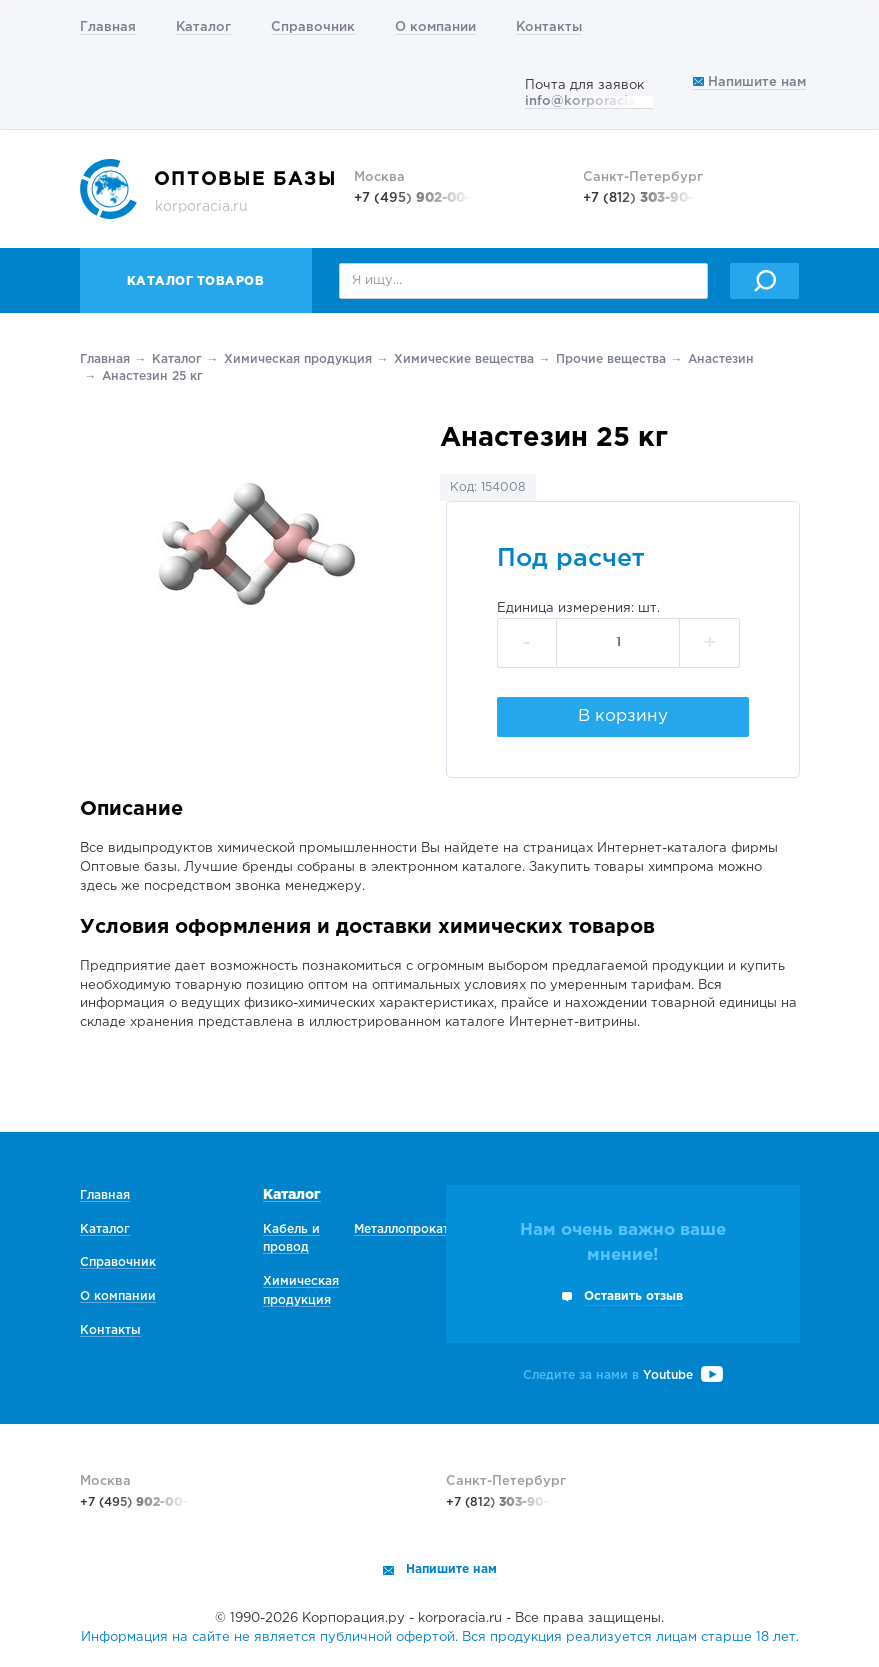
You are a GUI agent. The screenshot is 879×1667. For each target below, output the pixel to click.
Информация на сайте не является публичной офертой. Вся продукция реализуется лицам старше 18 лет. (440, 1637)
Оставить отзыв (633, 1296)
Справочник (313, 27)
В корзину (623, 716)
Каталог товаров (196, 281)
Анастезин (721, 359)
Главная (108, 27)
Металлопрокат (401, 1229)
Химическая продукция (298, 359)
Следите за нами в (623, 1375)
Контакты (549, 27)
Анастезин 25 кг (152, 376)
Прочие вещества (611, 359)
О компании (435, 27)
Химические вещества (464, 359)
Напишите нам (749, 82)
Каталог (203, 27)
